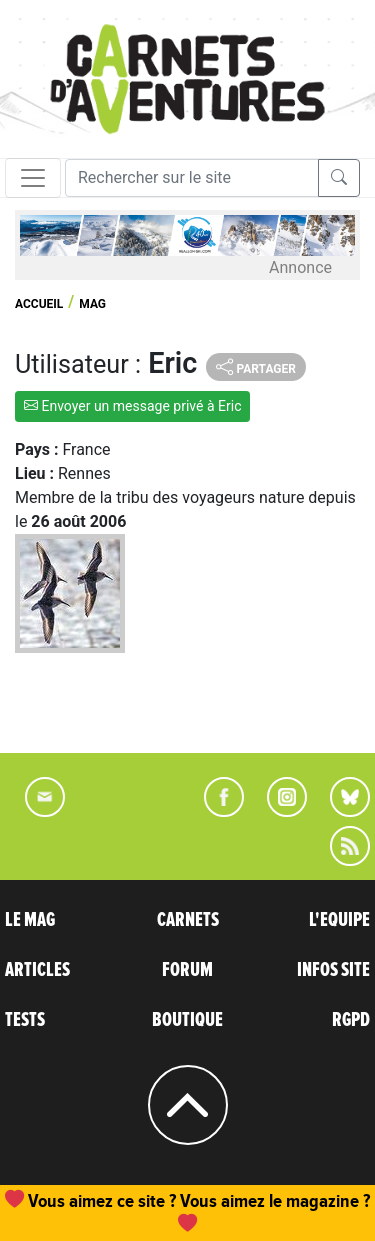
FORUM (187, 970)
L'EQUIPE (339, 920)
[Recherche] (192, 178)
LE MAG (30, 920)
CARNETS (188, 920)
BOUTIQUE (187, 1020)
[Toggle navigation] (33, 178)
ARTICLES (37, 970)
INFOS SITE (333, 970)
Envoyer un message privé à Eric (132, 406)
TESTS (25, 1020)
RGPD (351, 1020)
